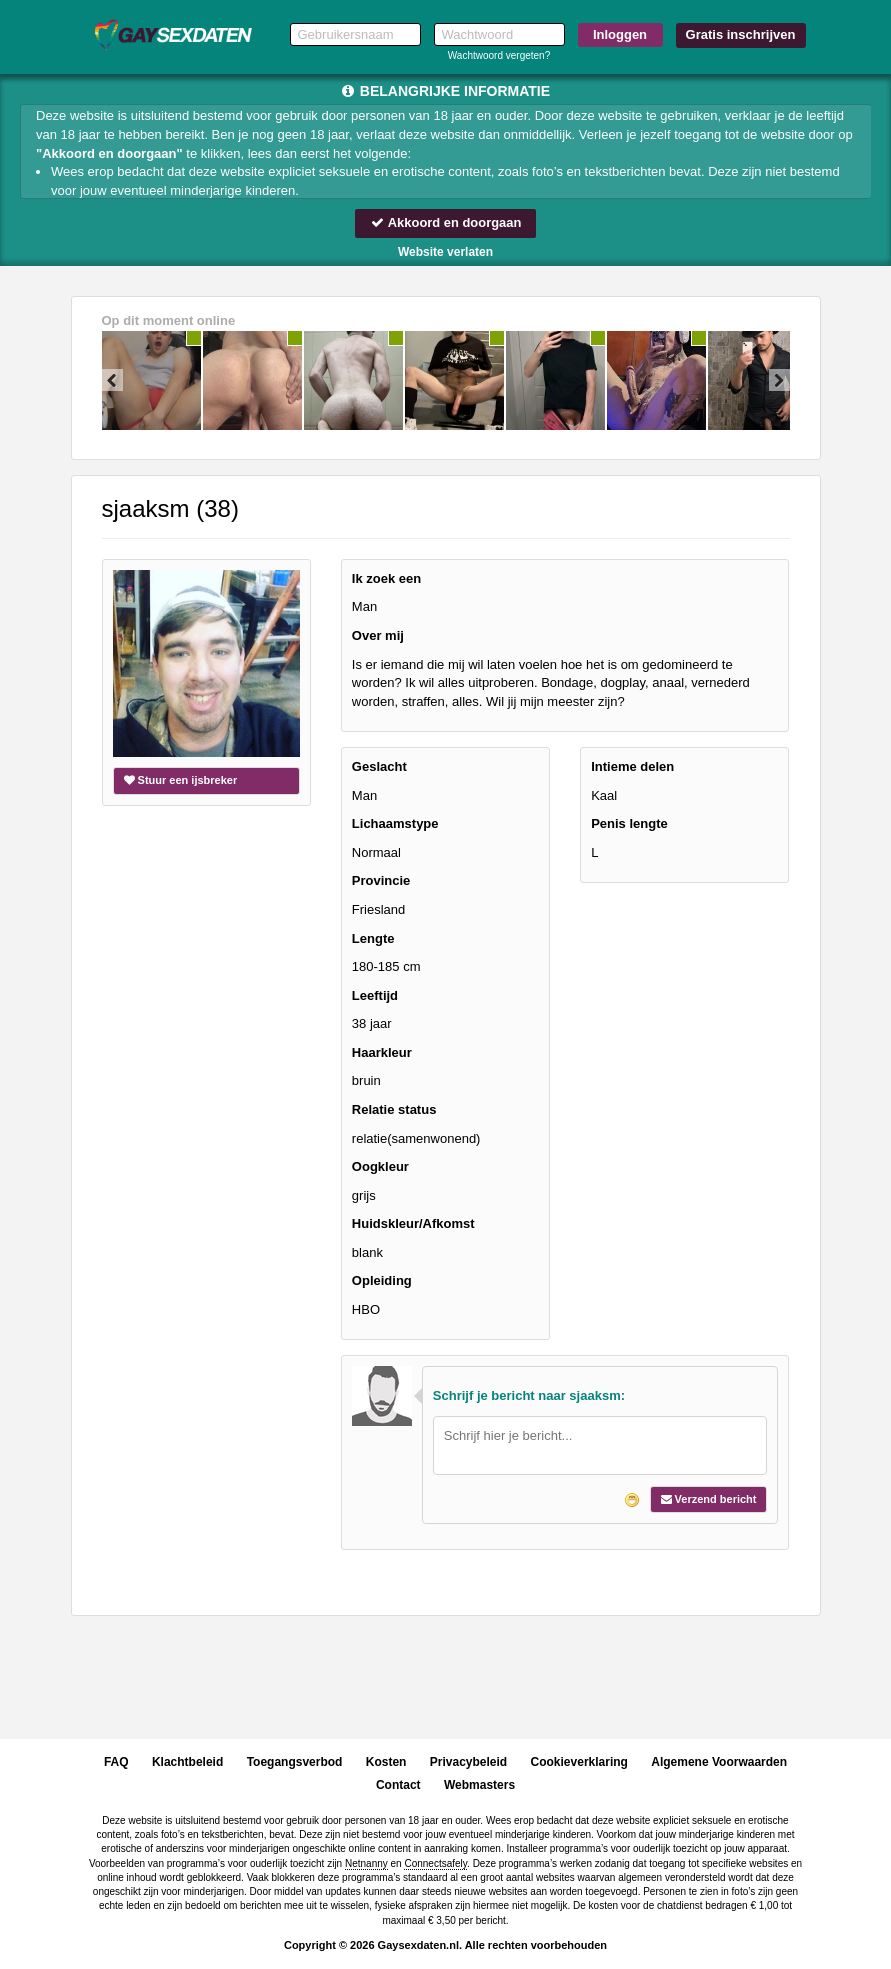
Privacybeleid (468, 1762)
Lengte (373, 938)
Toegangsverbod (295, 1762)
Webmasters (479, 1785)
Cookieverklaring (579, 1762)
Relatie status (394, 1109)
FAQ (116, 1762)
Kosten (386, 1762)
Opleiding (382, 1280)
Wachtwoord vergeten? (499, 55)
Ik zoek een (386, 578)
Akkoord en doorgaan (445, 222)
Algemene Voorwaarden (719, 1762)
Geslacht (379, 766)
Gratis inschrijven (741, 34)
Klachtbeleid (187, 1762)
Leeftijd (375, 995)
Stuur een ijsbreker (181, 780)
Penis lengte (629, 823)
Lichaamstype (395, 823)
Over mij (378, 635)
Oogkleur (380, 1166)
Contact (398, 1785)
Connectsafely (435, 1863)
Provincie (381, 881)
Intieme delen (632, 766)
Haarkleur (382, 1052)
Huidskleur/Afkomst (413, 1223)
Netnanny (366, 1863)
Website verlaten (445, 252)
